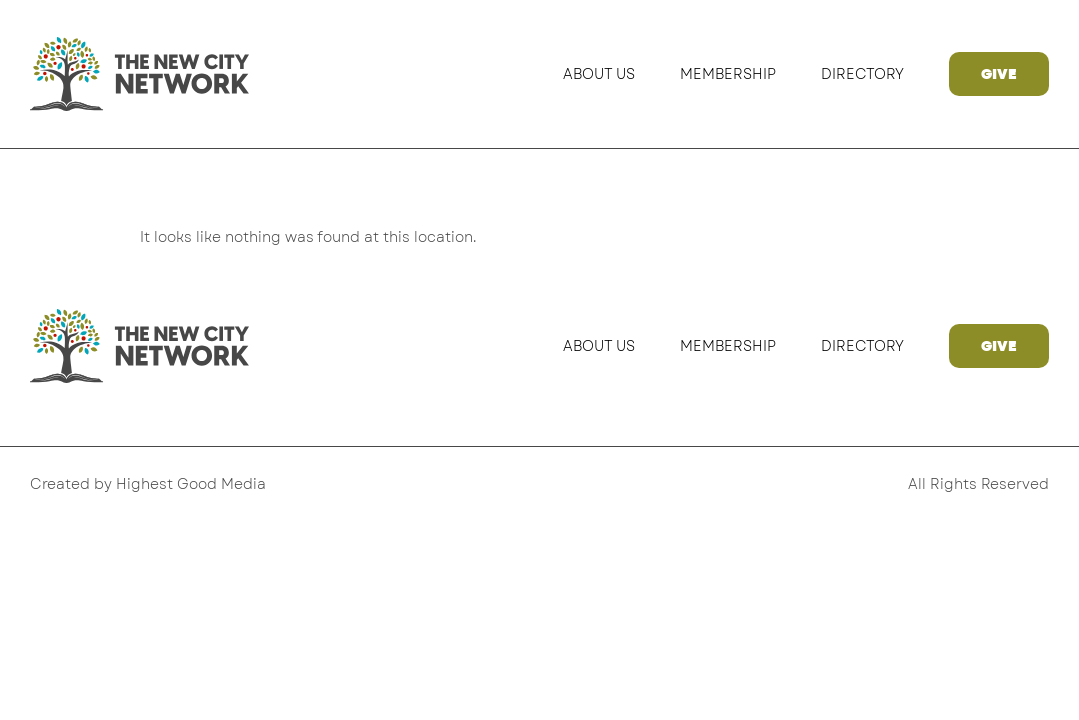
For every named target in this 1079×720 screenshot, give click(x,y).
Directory (862, 74)
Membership (728, 74)
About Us (599, 74)
